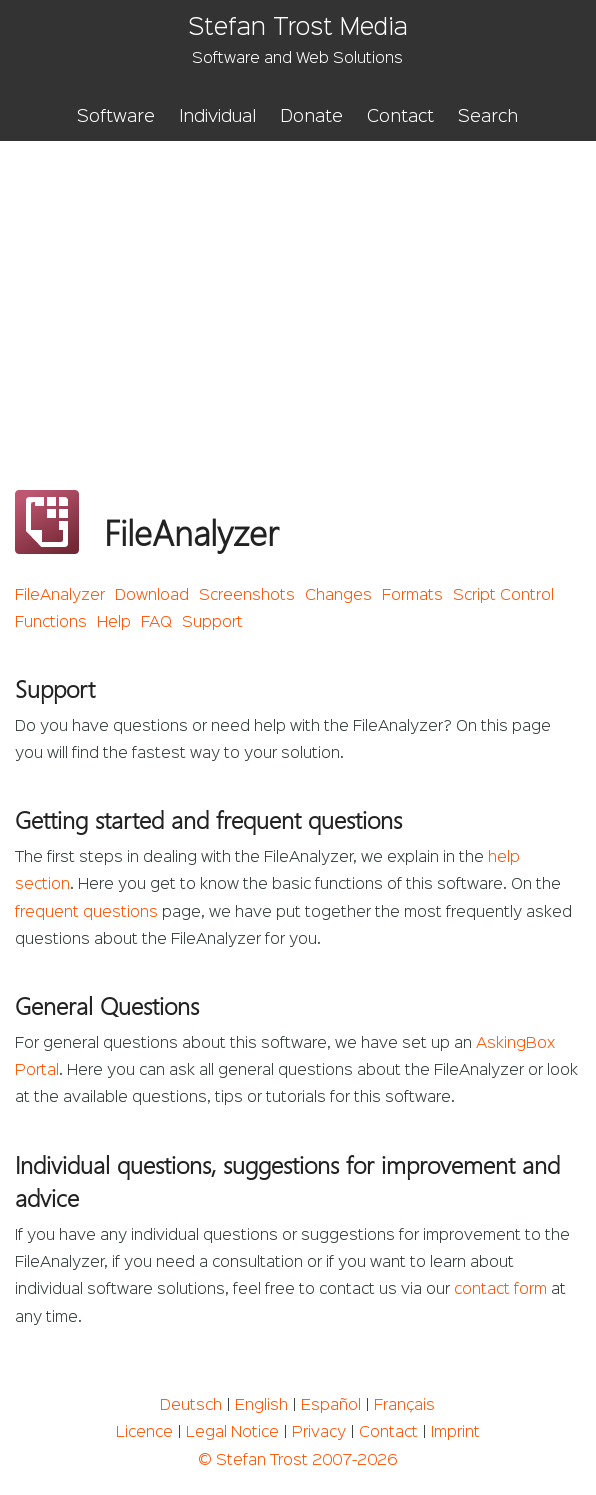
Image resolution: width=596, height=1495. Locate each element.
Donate (311, 117)
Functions (51, 623)
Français (404, 1406)
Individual (217, 117)
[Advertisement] (298, 291)
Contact (400, 117)
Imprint (455, 1433)
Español (331, 1406)
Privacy (319, 1433)
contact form (500, 1290)
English (261, 1406)
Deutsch (191, 1406)
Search (488, 117)
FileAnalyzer (60, 596)
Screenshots (247, 596)
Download (152, 596)
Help (114, 623)
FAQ (156, 623)
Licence (144, 1433)
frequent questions (86, 913)
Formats (412, 596)
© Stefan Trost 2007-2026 (297, 1461)
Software (116, 117)
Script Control (503, 596)
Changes (338, 596)
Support (212, 623)
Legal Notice (232, 1433)
